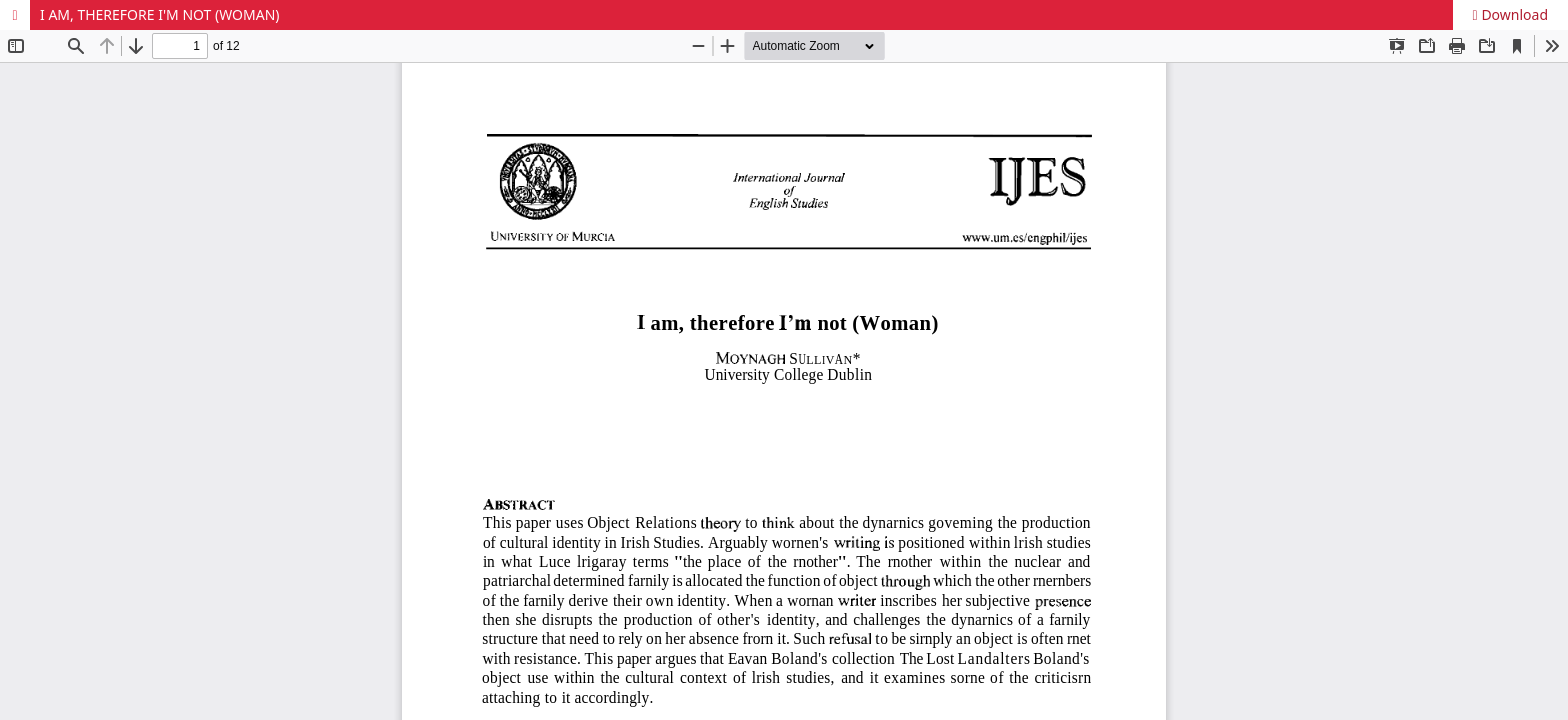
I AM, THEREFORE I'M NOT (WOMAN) (160, 14)
